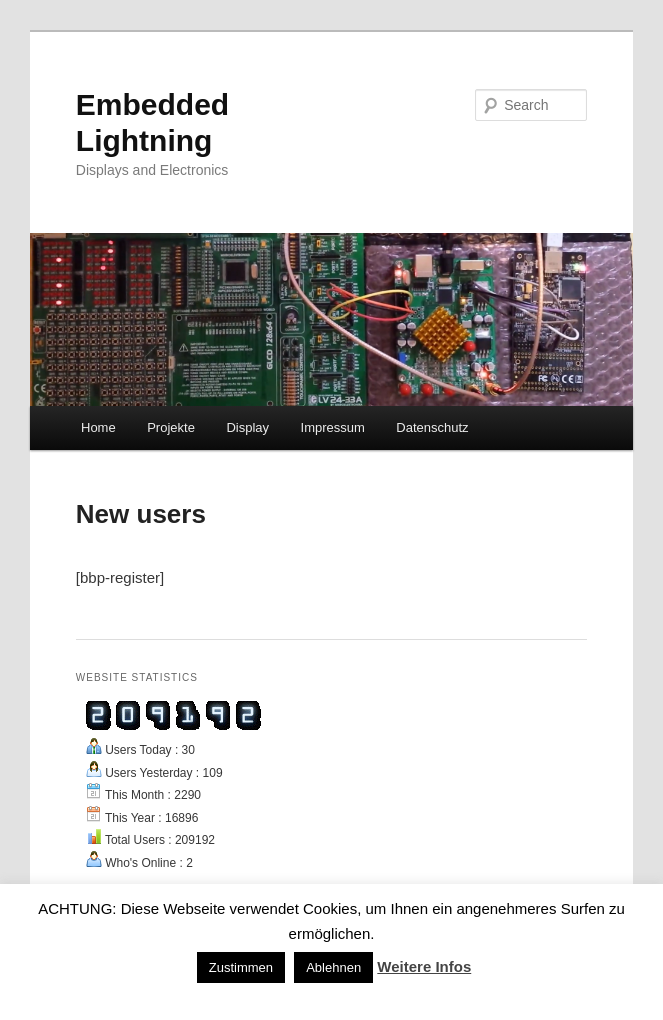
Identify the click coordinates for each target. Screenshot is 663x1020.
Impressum (333, 427)
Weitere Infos (424, 966)
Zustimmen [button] (241, 967)
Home (98, 427)
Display (247, 427)
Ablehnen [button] (333, 967)
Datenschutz (432, 427)
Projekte (171, 427)
